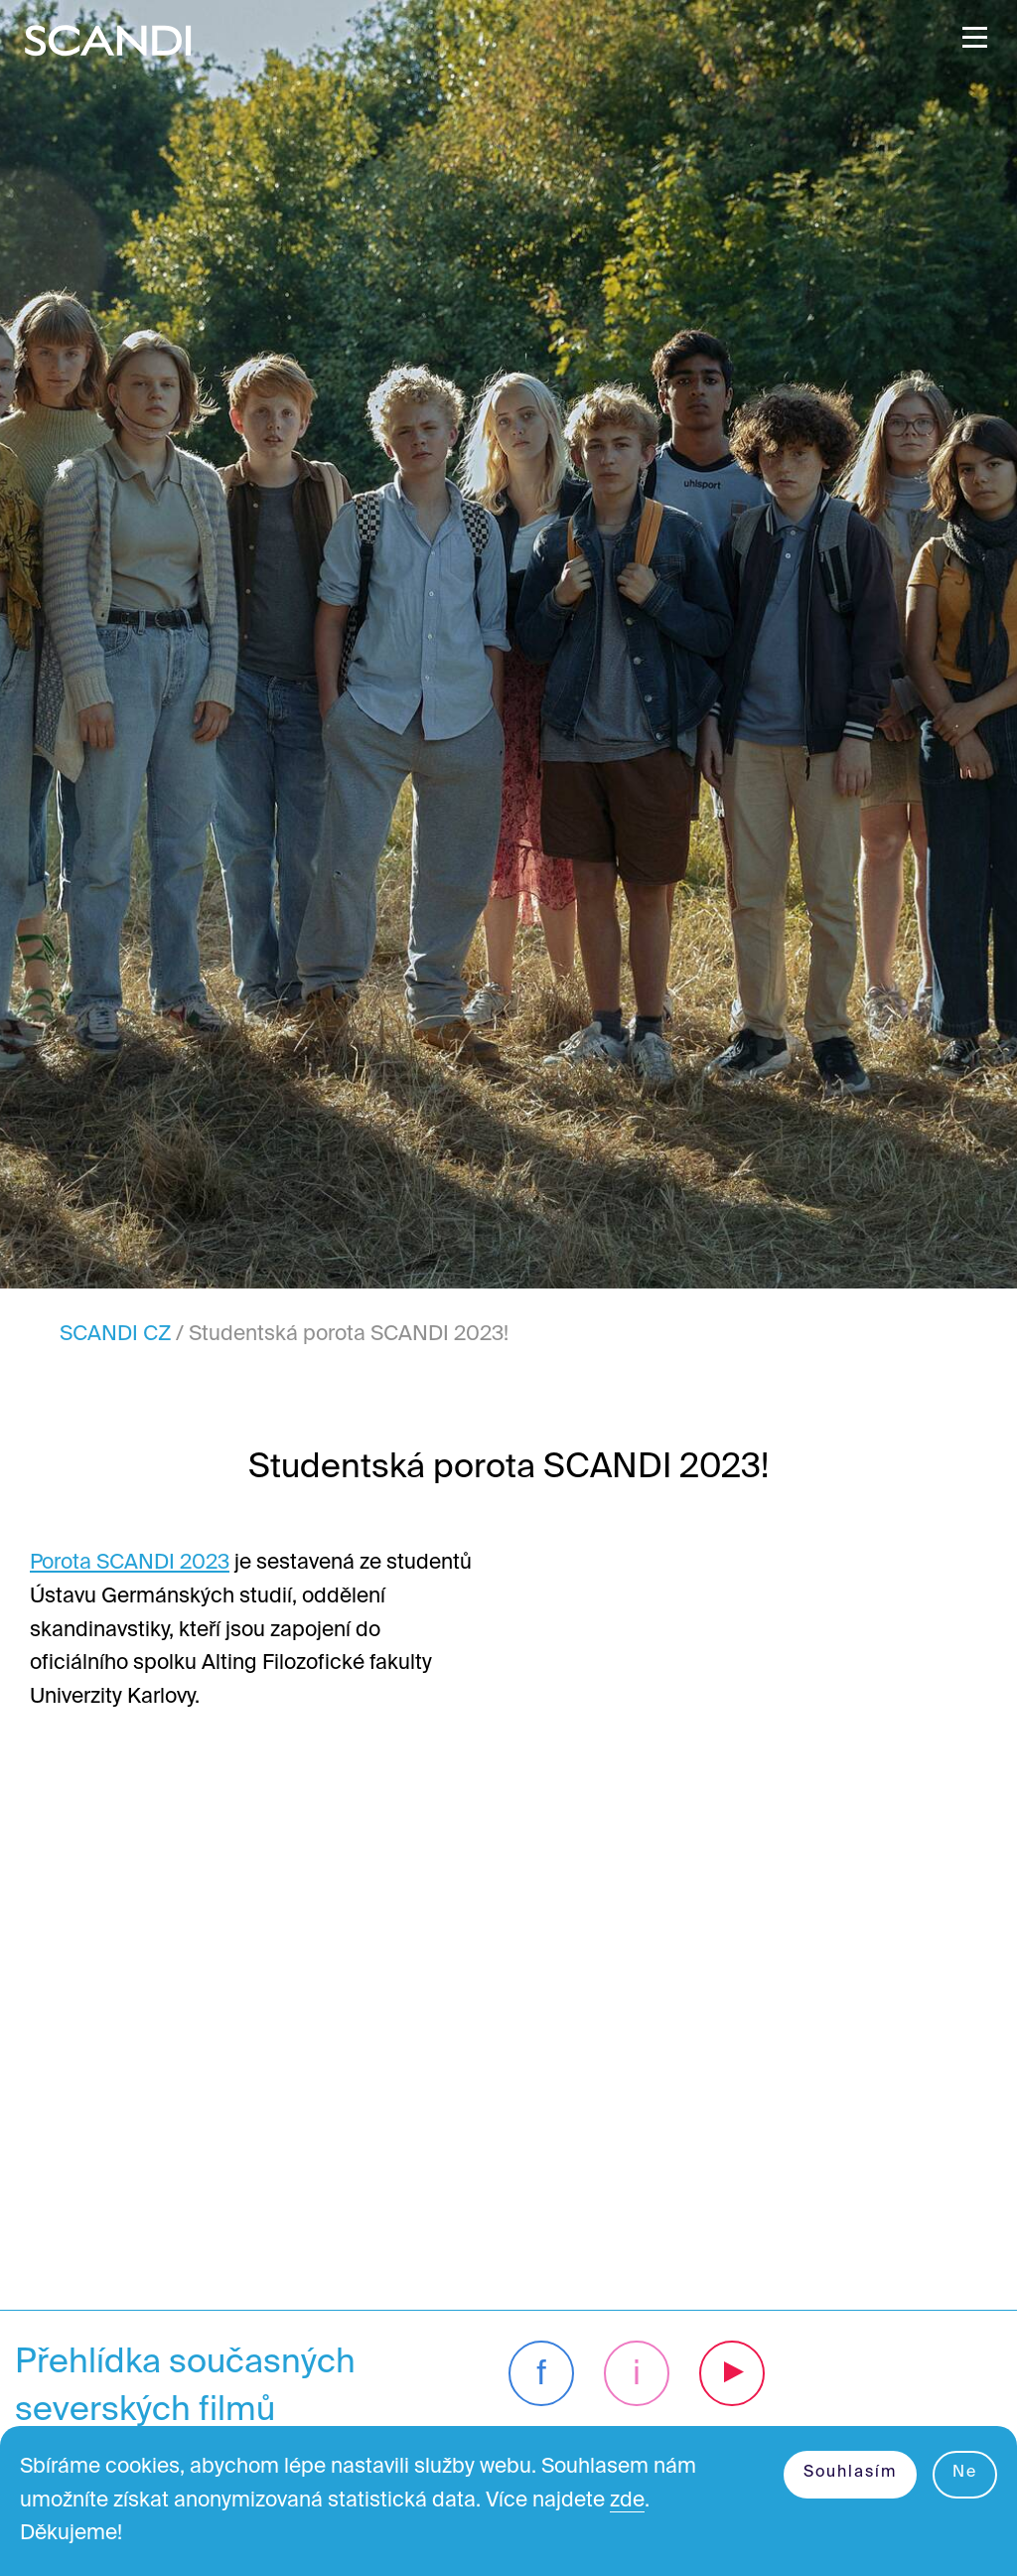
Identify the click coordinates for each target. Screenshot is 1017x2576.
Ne (964, 2473)
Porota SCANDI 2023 (129, 1563)
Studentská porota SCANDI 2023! (348, 1334)
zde (627, 2501)
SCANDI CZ (115, 1334)
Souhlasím (850, 2473)
